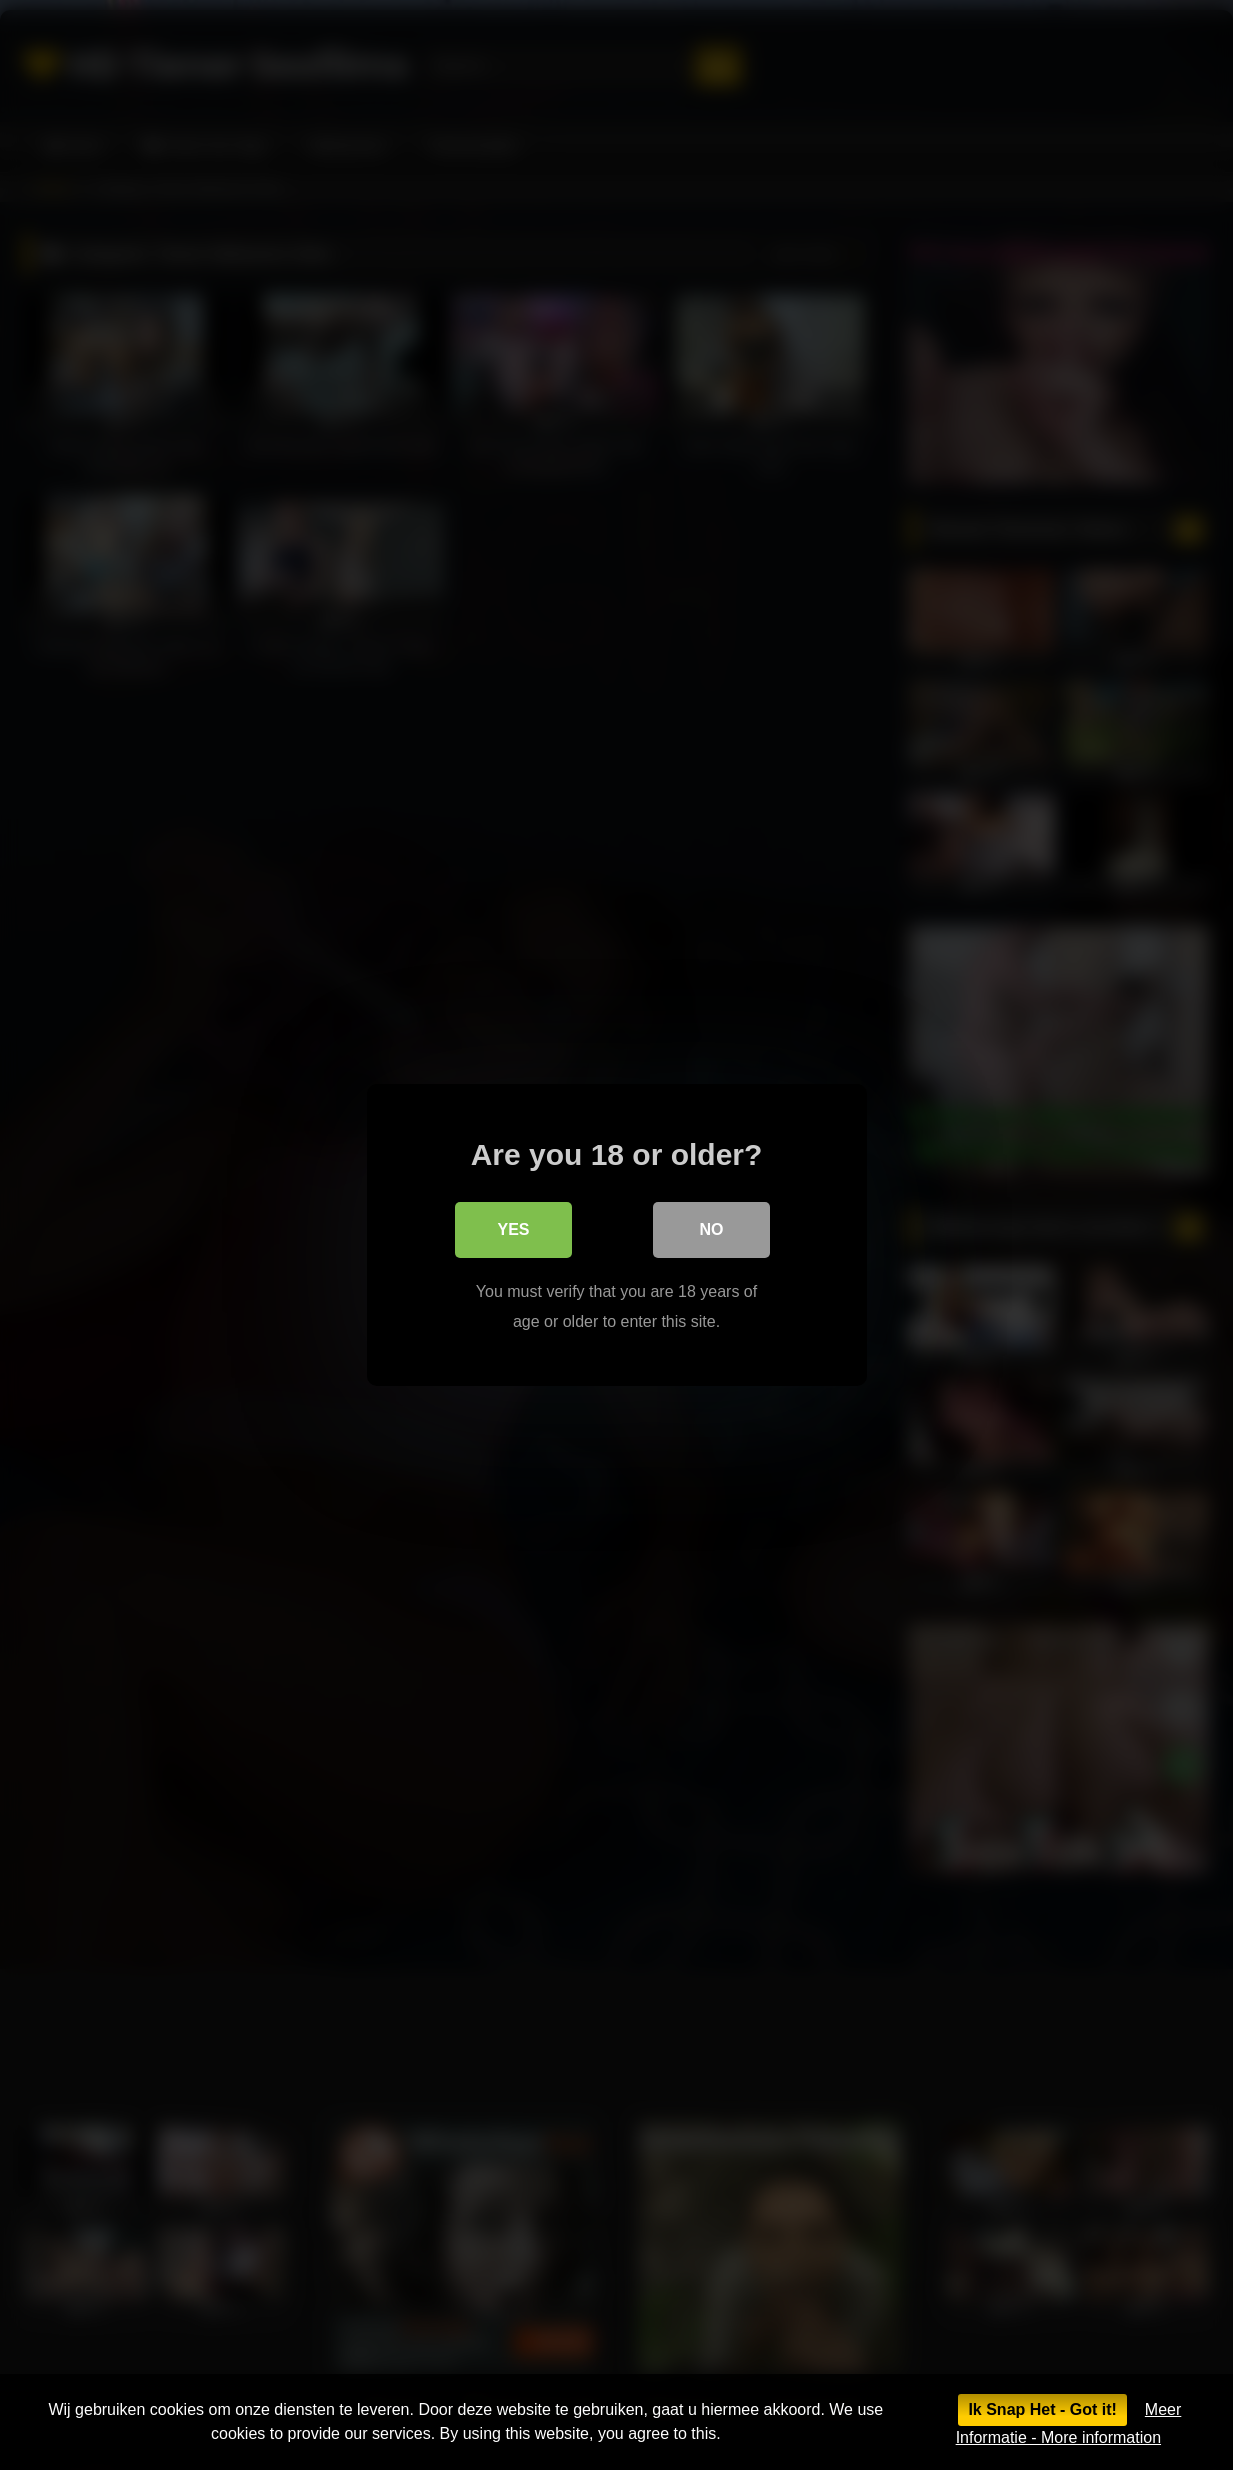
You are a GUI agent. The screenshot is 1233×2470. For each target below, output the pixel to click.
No (712, 1229)
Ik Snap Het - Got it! (1042, 2409)
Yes (513, 1229)
